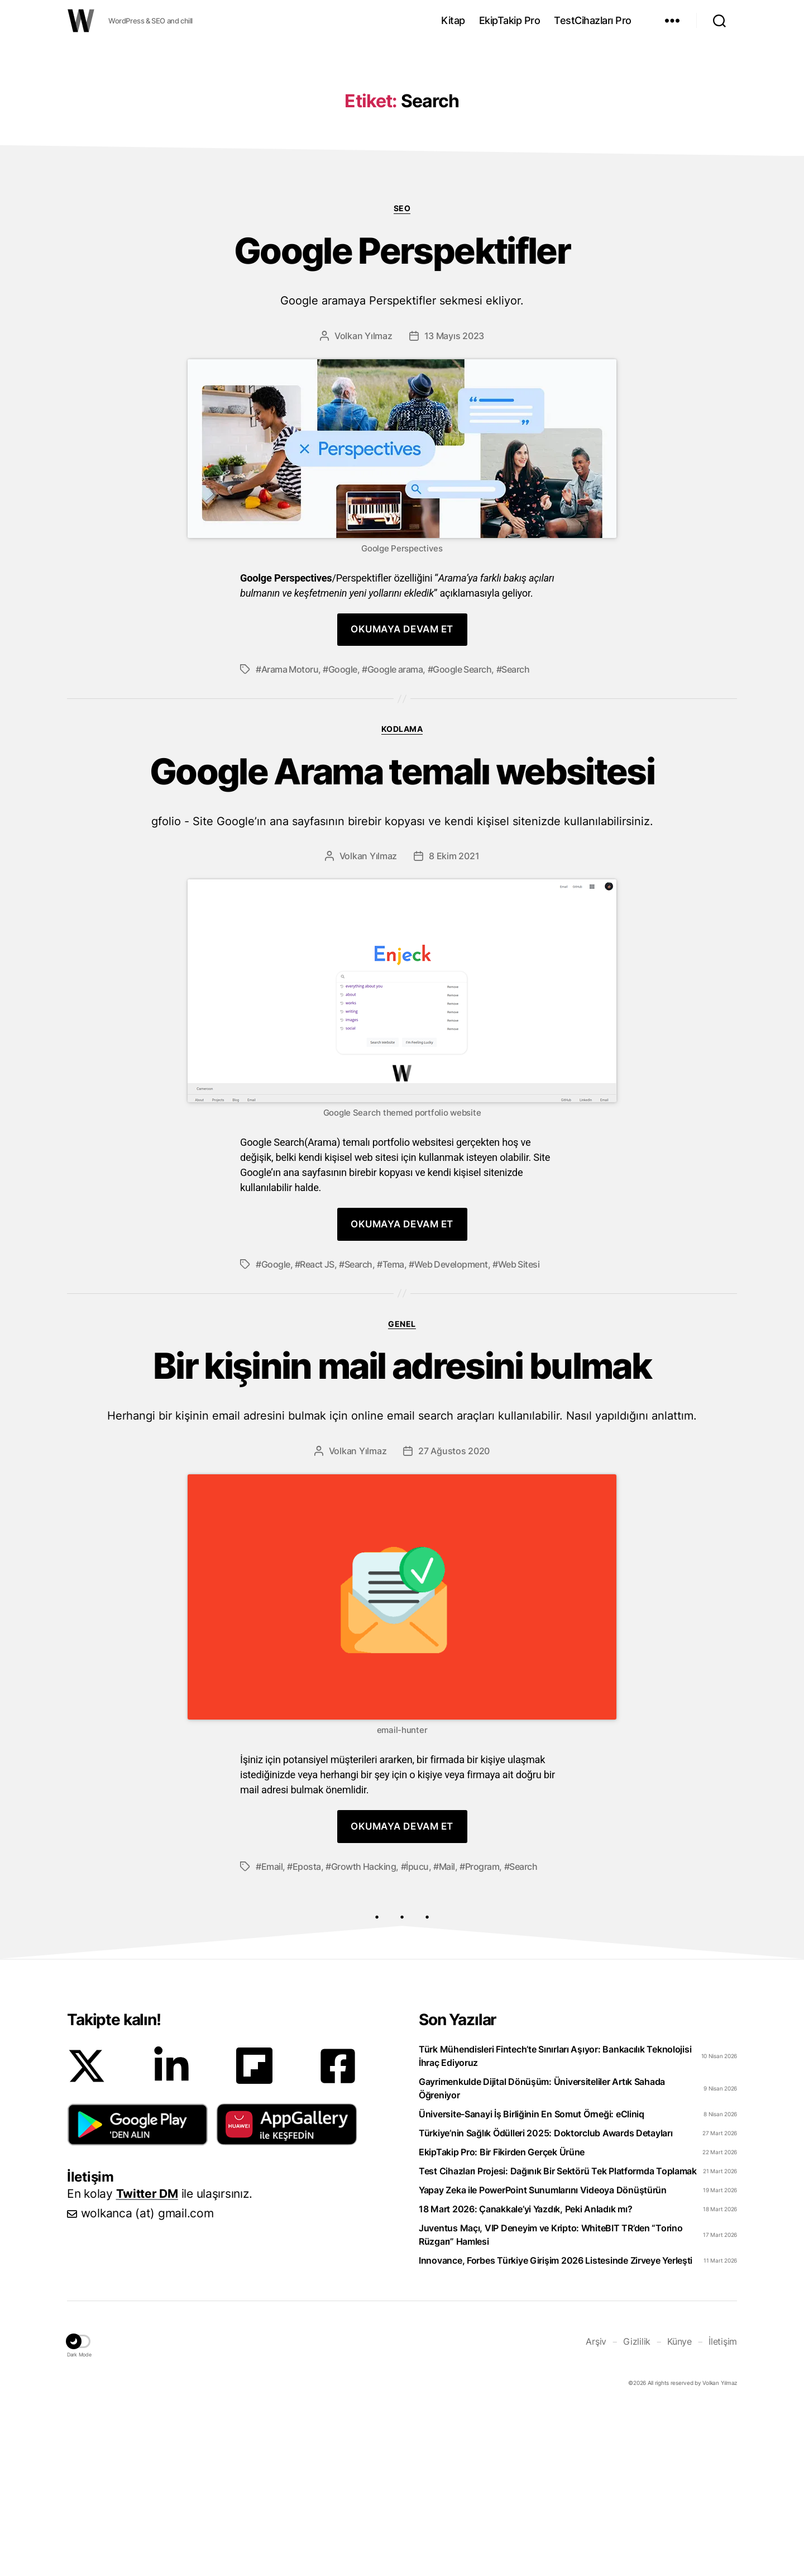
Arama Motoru (290, 836)
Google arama (395, 836)
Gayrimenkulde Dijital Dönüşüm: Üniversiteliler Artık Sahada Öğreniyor (542, 2256)
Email (272, 2034)
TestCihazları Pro (592, 20)
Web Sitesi (519, 1431)
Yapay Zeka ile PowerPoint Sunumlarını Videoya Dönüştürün (543, 2357)
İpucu (417, 2034)
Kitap (453, 20)
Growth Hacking (363, 2034)
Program (482, 2034)
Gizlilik (636, 2509)
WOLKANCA (81, 21)
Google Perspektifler (402, 436)
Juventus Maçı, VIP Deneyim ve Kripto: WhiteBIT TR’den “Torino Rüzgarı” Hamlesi (551, 2402)
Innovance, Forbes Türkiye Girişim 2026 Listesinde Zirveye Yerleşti (555, 2428)
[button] (137, 2292)
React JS (317, 1431)
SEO (402, 375)
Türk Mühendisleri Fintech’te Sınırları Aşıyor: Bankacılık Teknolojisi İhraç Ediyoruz (555, 2223)
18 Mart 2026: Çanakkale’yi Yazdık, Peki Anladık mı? (525, 2376)
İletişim (723, 2509)
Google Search (462, 836)
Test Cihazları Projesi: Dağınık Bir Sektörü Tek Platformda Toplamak (558, 2338)
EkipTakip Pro (509, 20)
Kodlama (402, 896)
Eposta (307, 2034)
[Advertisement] (402, 130)
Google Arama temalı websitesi (402, 957)
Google (342, 836)
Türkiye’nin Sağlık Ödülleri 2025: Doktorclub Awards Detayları (546, 2300)
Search (515, 836)
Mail (447, 2034)
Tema (393, 1431)
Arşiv (596, 2509)
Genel (402, 1491)
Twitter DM (147, 2361)
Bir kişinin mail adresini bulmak (402, 1551)
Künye (679, 2509)
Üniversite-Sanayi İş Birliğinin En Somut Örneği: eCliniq (531, 2281)
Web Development (451, 1431)
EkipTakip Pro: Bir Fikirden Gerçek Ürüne (502, 2319)
